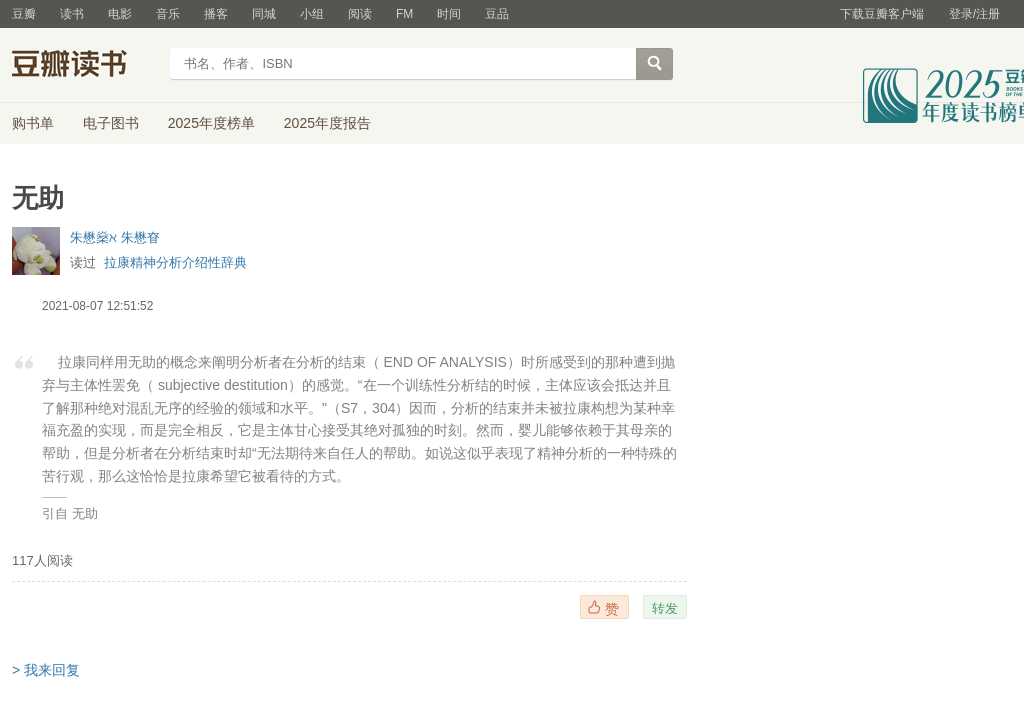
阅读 (360, 14)
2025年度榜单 (211, 123)
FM (404, 14)
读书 (72, 14)
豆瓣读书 (84, 66)
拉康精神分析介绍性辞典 (175, 262)
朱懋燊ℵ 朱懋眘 (115, 237)
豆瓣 (24, 14)
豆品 (497, 14)
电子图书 (111, 123)
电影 (120, 14)
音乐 (168, 14)
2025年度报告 (327, 123)
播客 (216, 14)
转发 (665, 608)
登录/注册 (974, 14)
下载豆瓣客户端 (882, 14)
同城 (264, 14)
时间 (449, 14)
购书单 (33, 123)
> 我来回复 (46, 670)
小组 (312, 14)
